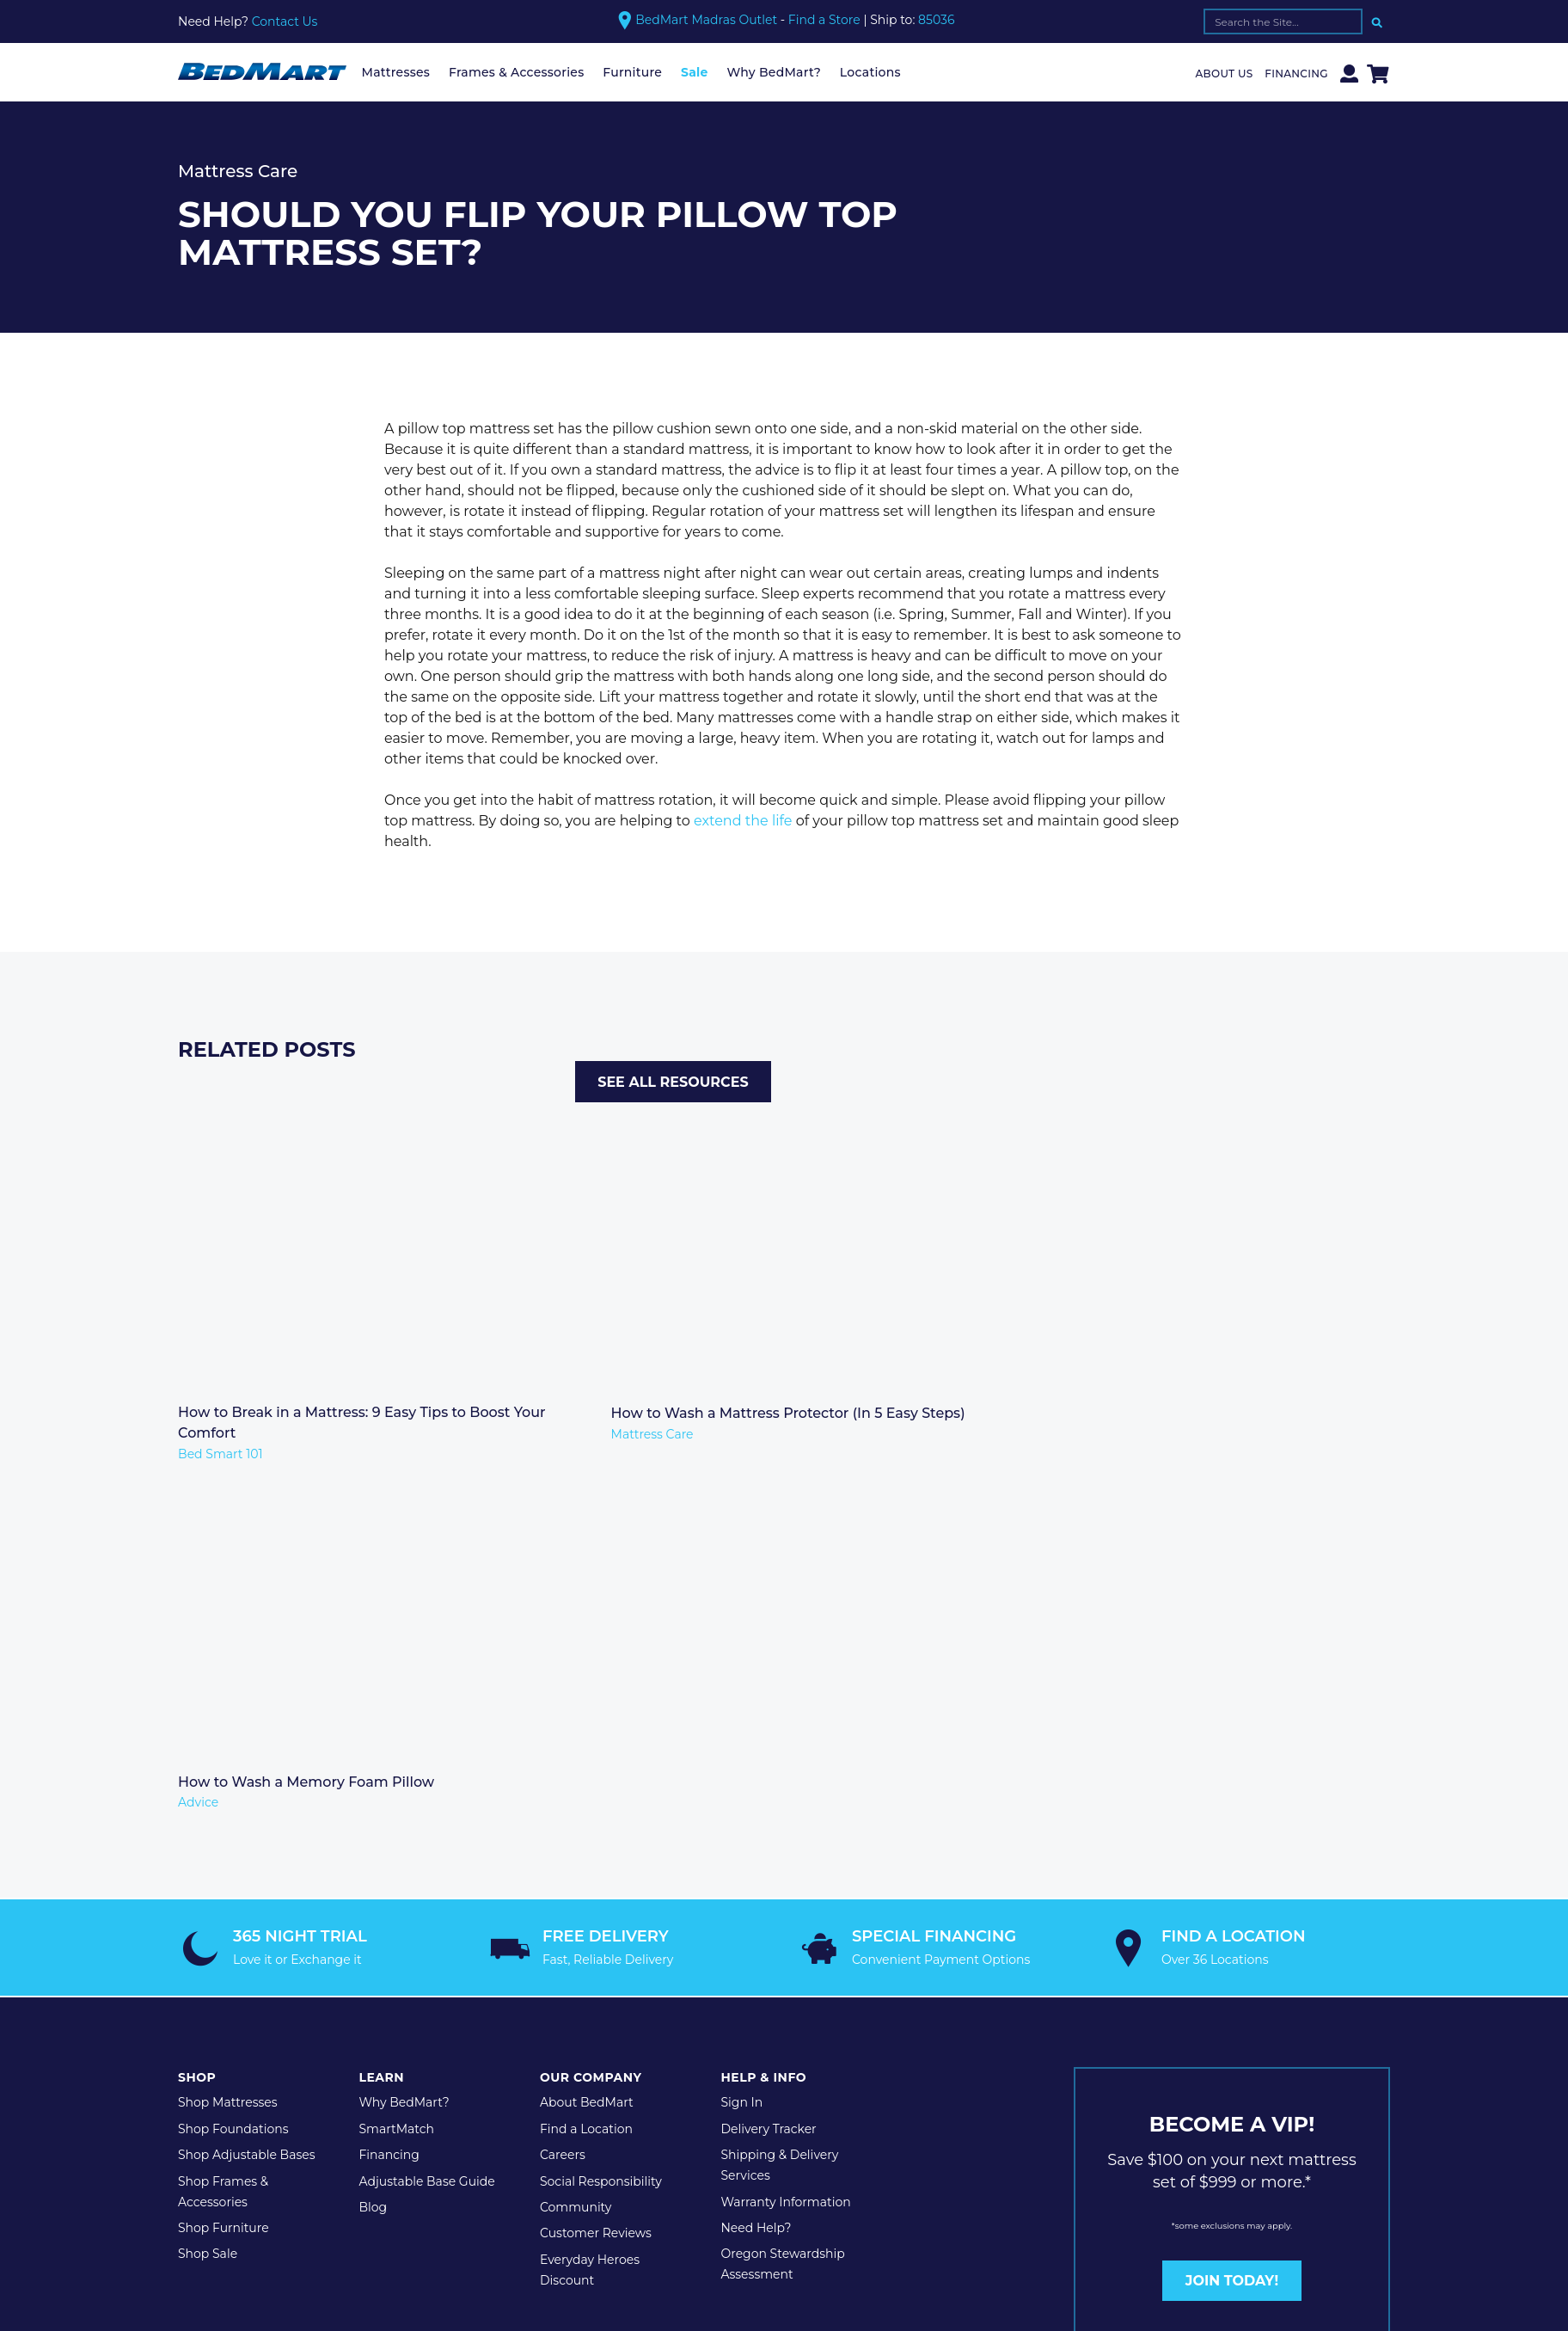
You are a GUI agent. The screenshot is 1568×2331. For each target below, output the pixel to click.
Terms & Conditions (454, 1986)
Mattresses (396, 72)
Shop (197, 1693)
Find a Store (824, 20)
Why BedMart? (773, 72)
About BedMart (587, 1718)
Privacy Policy (335, 1986)
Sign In (741, 1718)
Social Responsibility (601, 1797)
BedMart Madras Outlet (706, 20)
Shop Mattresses (228, 1718)
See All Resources (1291, 1059)
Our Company (590, 1693)
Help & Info (763, 1693)
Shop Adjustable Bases (246, 1770)
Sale (694, 72)
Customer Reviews (596, 1848)
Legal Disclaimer (584, 1986)
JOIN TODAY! (1231, 1896)
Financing (1296, 73)
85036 (936, 20)
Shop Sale (207, 1869)
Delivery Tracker (768, 1744)
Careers (562, 1770)
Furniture (632, 72)
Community (575, 1823)
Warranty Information (785, 1817)
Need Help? (755, 1843)
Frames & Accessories (517, 72)
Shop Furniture (223, 1843)
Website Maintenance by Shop (745, 1986)
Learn (381, 1693)
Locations (870, 72)
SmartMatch (396, 1744)
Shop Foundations (233, 1744)
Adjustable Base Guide (426, 1797)
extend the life (743, 821)
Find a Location (586, 1744)
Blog (372, 1823)
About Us (1224, 73)
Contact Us (285, 21)
